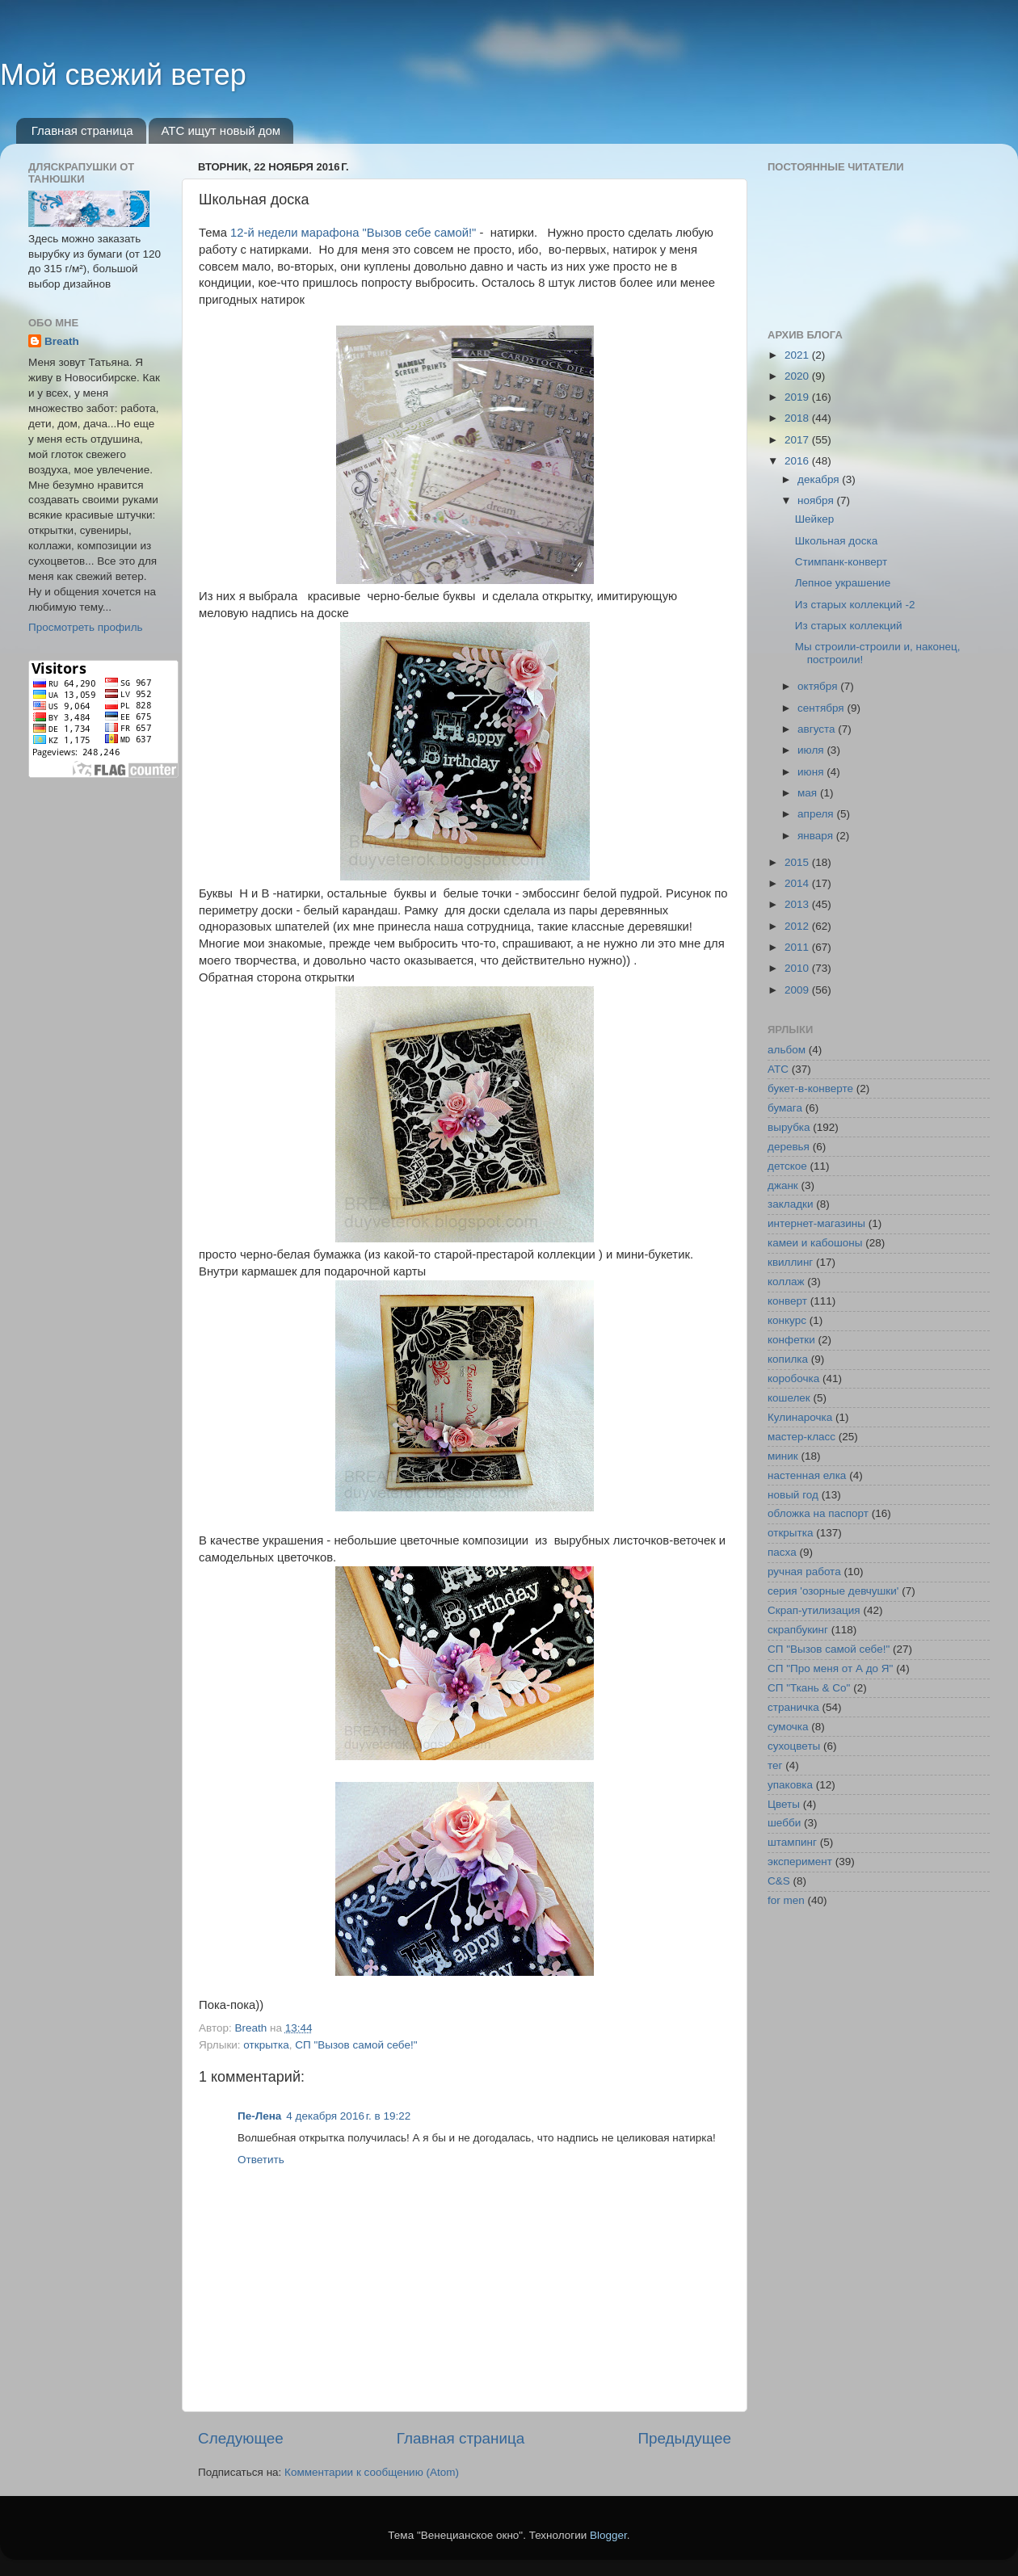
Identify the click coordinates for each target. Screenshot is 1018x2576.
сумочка (788, 1727)
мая (808, 793)
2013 (798, 904)
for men (786, 1900)
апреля (816, 814)
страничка (793, 1707)
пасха (782, 1552)
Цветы (784, 1804)
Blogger (608, 2535)
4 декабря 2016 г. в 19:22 (348, 2116)
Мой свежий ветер (123, 74)
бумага (785, 1108)
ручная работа (804, 1571)
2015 (798, 862)
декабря (819, 479)
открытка (265, 2045)
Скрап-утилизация (814, 1610)
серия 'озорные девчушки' (833, 1591)
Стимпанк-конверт (841, 562)
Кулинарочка (800, 1417)
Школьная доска (836, 541)
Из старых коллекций (848, 626)
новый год (793, 1495)
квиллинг (790, 1262)
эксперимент (800, 1861)
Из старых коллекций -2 (855, 605)
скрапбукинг (798, 1630)
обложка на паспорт (818, 1513)
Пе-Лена (259, 2116)
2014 (798, 883)
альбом (787, 1050)
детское (787, 1166)
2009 (798, 990)
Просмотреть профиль (85, 627)
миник (783, 1456)
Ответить (261, 2160)
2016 (798, 461)
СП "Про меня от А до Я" (830, 1668)
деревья (789, 1147)
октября (818, 686)
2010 (798, 968)
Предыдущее (684, 2438)
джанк (783, 1185)
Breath (61, 341)
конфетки (791, 1340)
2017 (798, 440)
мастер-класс (801, 1437)
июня (812, 772)
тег (775, 1765)
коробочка (793, 1378)
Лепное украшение (842, 583)
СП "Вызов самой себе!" (356, 2045)
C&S (779, 1881)
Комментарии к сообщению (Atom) (371, 2472)
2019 (798, 397)
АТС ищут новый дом (220, 130)
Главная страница (82, 130)
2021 (798, 355)
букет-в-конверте (810, 1088)
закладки (790, 1204)
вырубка (789, 1127)
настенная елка (807, 1475)
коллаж (786, 1281)
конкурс (787, 1320)
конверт (787, 1301)
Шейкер (815, 519)
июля (812, 750)
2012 (798, 926)
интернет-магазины (816, 1223)
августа (817, 729)
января (816, 836)
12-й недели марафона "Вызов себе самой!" (353, 232)
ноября (816, 500)
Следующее (241, 2438)
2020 (798, 376)
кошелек (789, 1398)
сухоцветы (794, 1746)
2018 (798, 418)
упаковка (790, 1785)
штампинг (792, 1842)
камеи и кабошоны (815, 1243)
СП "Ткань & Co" (809, 1688)
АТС (778, 1069)
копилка (788, 1359)
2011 (798, 947)
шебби (784, 1823)
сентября (822, 708)
